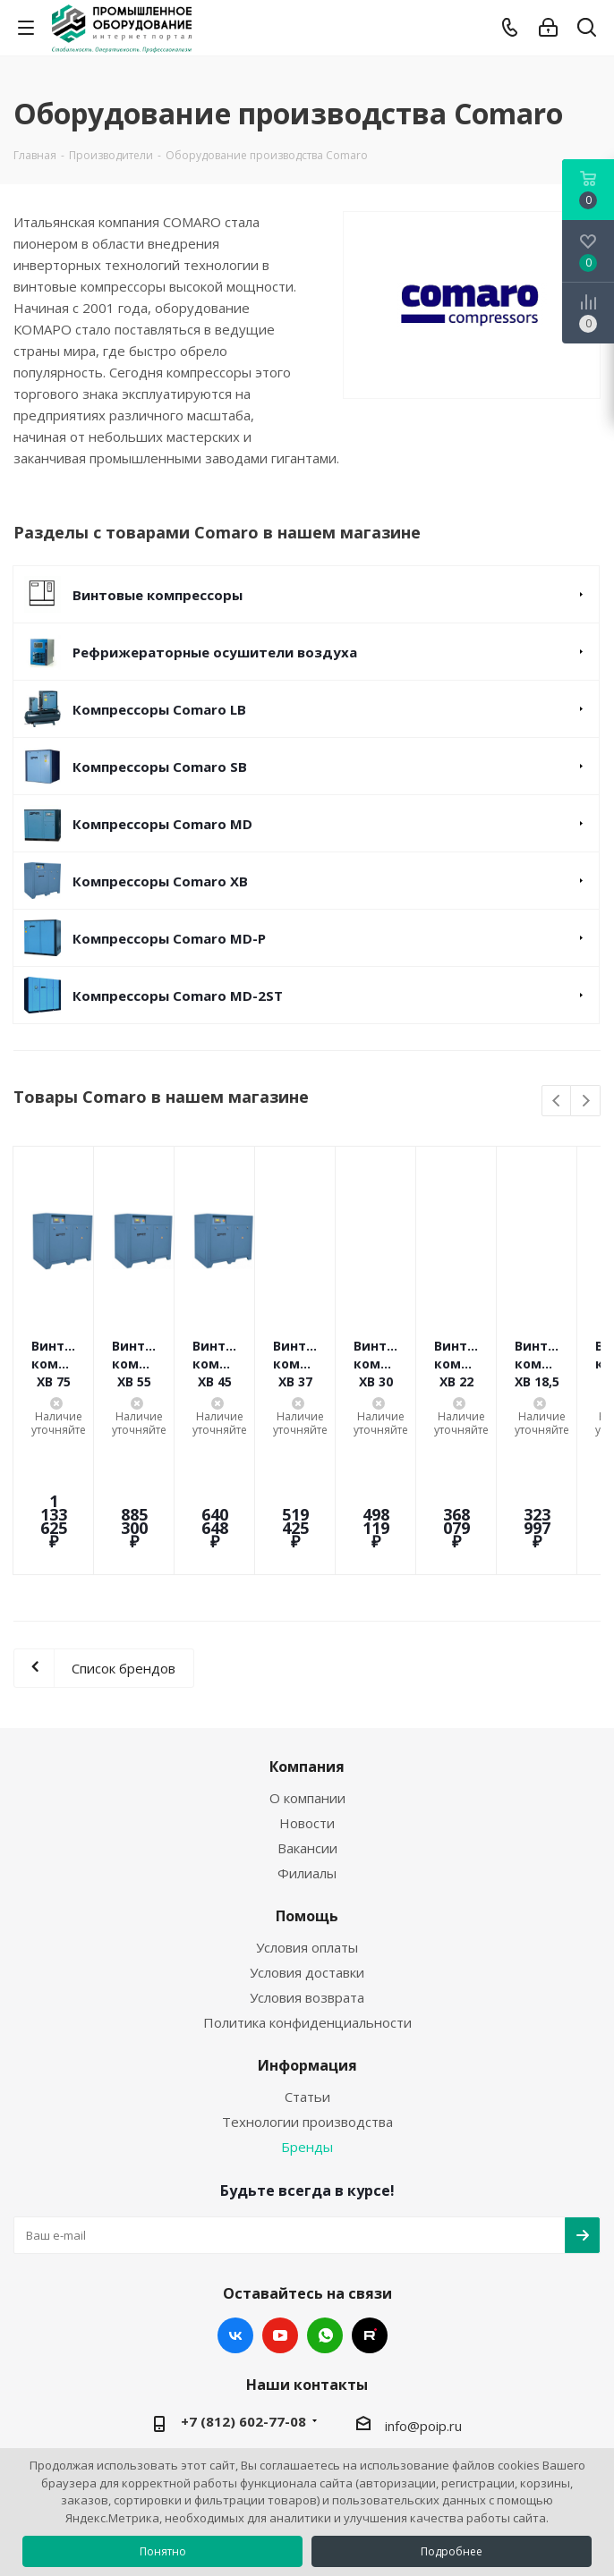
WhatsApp (325, 2228)
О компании (307, 1690)
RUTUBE (370, 2228)
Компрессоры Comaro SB (159, 766)
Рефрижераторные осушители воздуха (214, 652)
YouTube (280, 2228)
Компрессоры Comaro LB (159, 709)
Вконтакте (235, 2228)
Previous (557, 1101)
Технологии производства (307, 2014)
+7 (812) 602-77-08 (243, 2314)
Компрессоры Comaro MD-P (169, 938)
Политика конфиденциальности (307, 1915)
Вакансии (307, 1741)
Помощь (307, 1808)
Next (586, 1101)
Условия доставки (307, 1865)
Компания (307, 1659)
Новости (307, 1715)
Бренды (307, 2039)
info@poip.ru (423, 2318)
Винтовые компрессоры (157, 595)
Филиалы (307, 1766)
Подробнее (451, 2551)
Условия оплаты (307, 1840)
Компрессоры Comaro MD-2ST (177, 995)
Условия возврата (307, 1890)
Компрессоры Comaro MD (162, 824)
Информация (307, 1958)
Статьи (307, 1989)
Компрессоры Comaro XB (160, 881)
